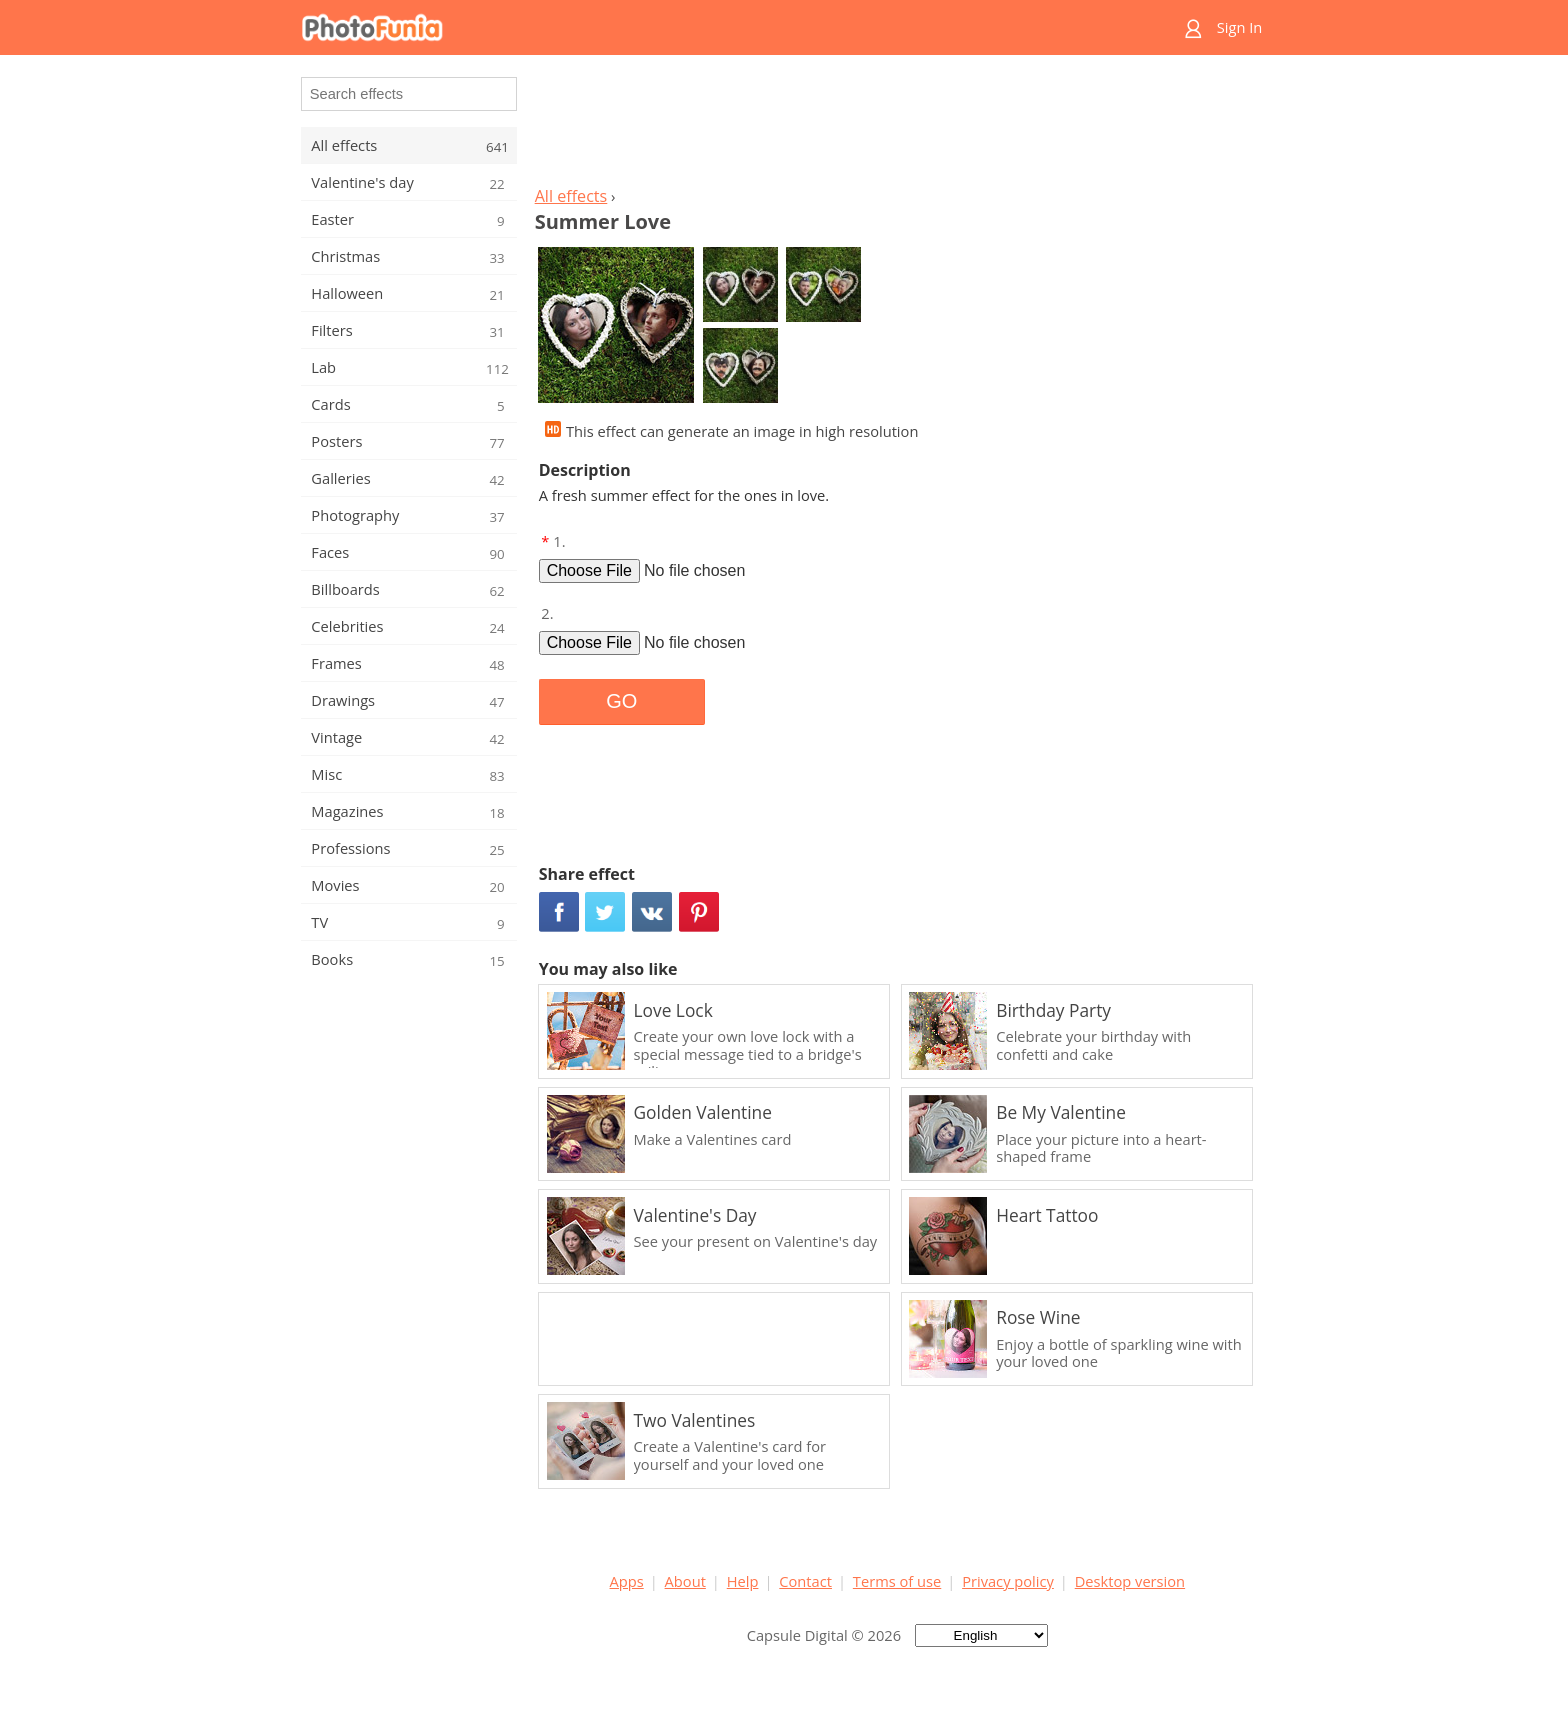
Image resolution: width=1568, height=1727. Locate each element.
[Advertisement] (897, 126)
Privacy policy (1008, 1581)
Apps (627, 1581)
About (685, 1581)
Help (743, 1581)
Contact (805, 1581)
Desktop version (1130, 1581)
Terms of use (897, 1581)
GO (621, 701)
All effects (571, 196)
